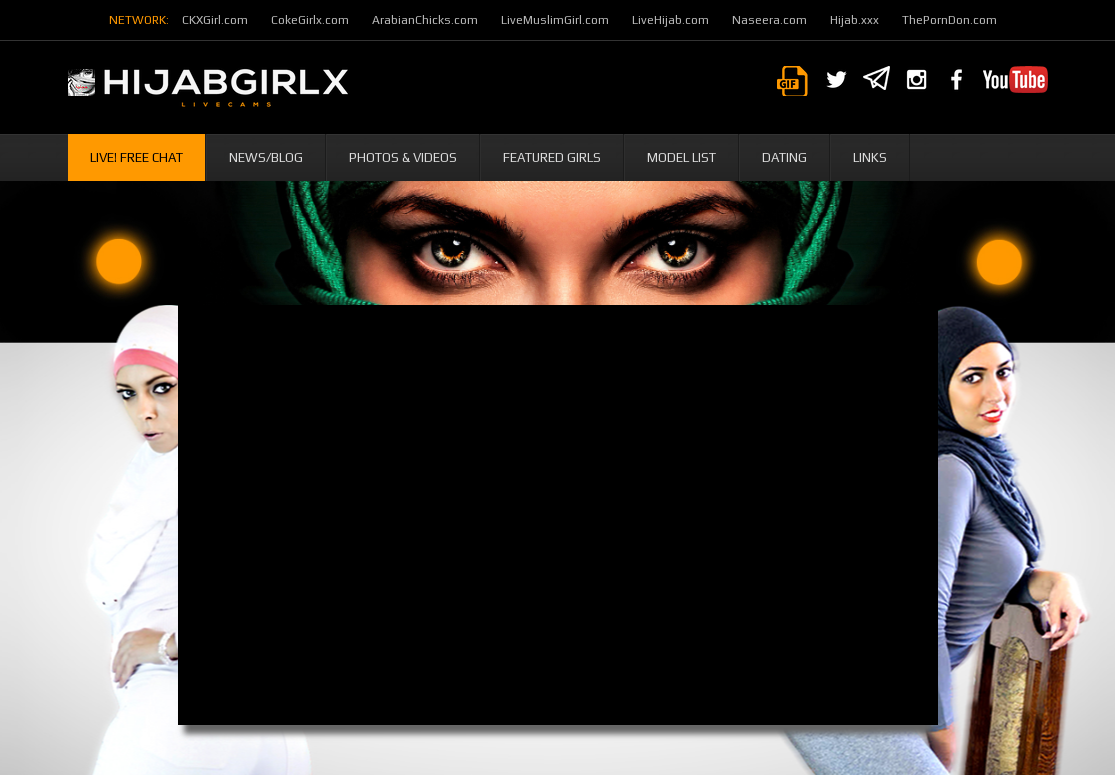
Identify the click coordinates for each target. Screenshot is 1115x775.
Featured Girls (552, 157)
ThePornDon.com (949, 20)
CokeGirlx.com (310, 20)
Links (870, 157)
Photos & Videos (403, 157)
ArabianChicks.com (425, 20)
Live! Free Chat (136, 157)
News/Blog (266, 157)
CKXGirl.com (215, 20)
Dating (784, 157)
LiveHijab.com (670, 20)
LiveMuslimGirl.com (555, 20)
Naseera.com (769, 20)
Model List (681, 157)
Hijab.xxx (854, 20)
